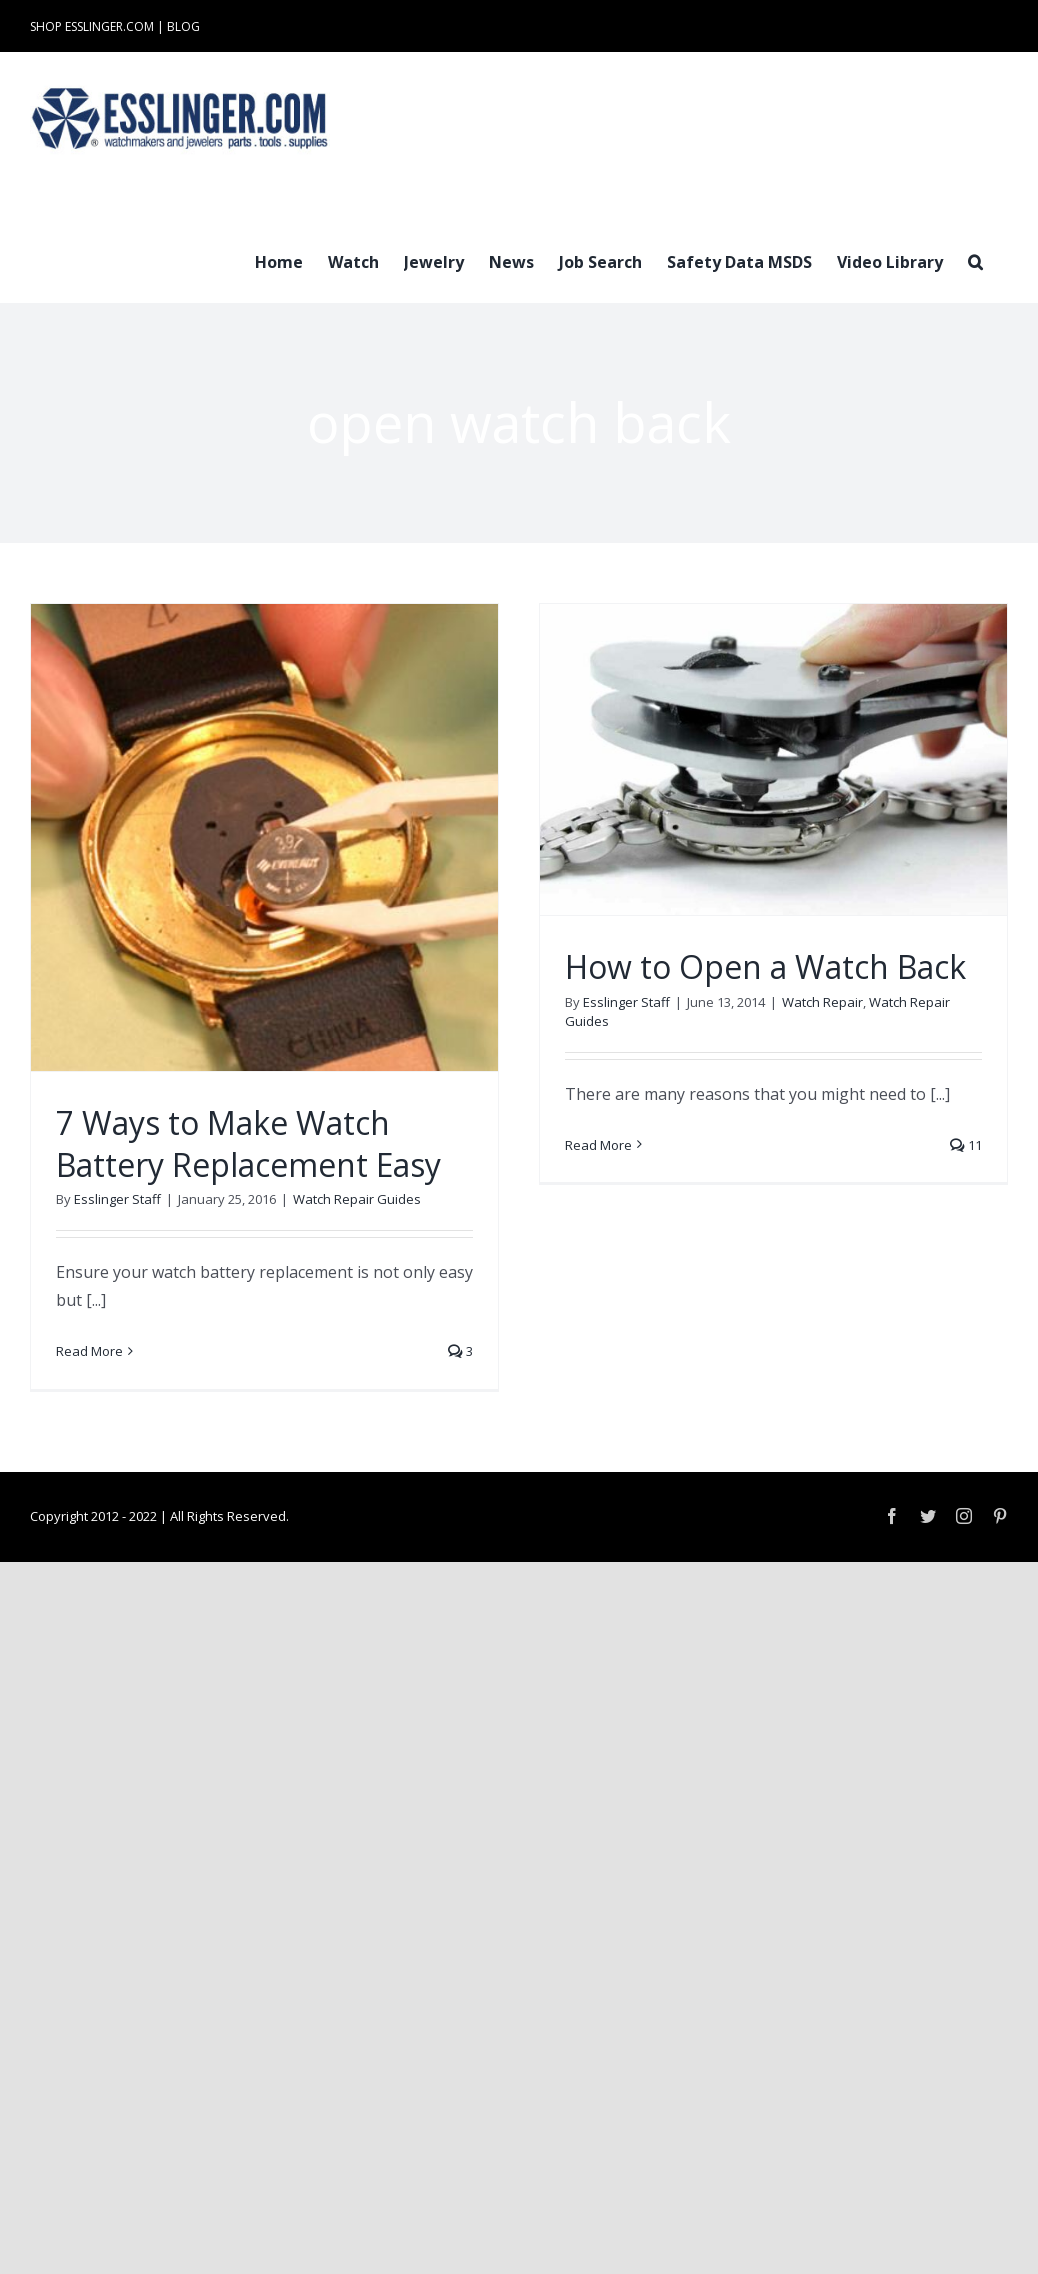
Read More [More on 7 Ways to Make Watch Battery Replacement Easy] (89, 1351)
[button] (975, 260)
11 (966, 1145)
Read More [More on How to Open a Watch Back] (598, 1145)
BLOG (183, 26)
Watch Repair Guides (357, 1199)
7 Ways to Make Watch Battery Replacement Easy (248, 1143)
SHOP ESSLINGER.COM (92, 26)
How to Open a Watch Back (765, 966)
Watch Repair (822, 1002)
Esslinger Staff (117, 1199)
